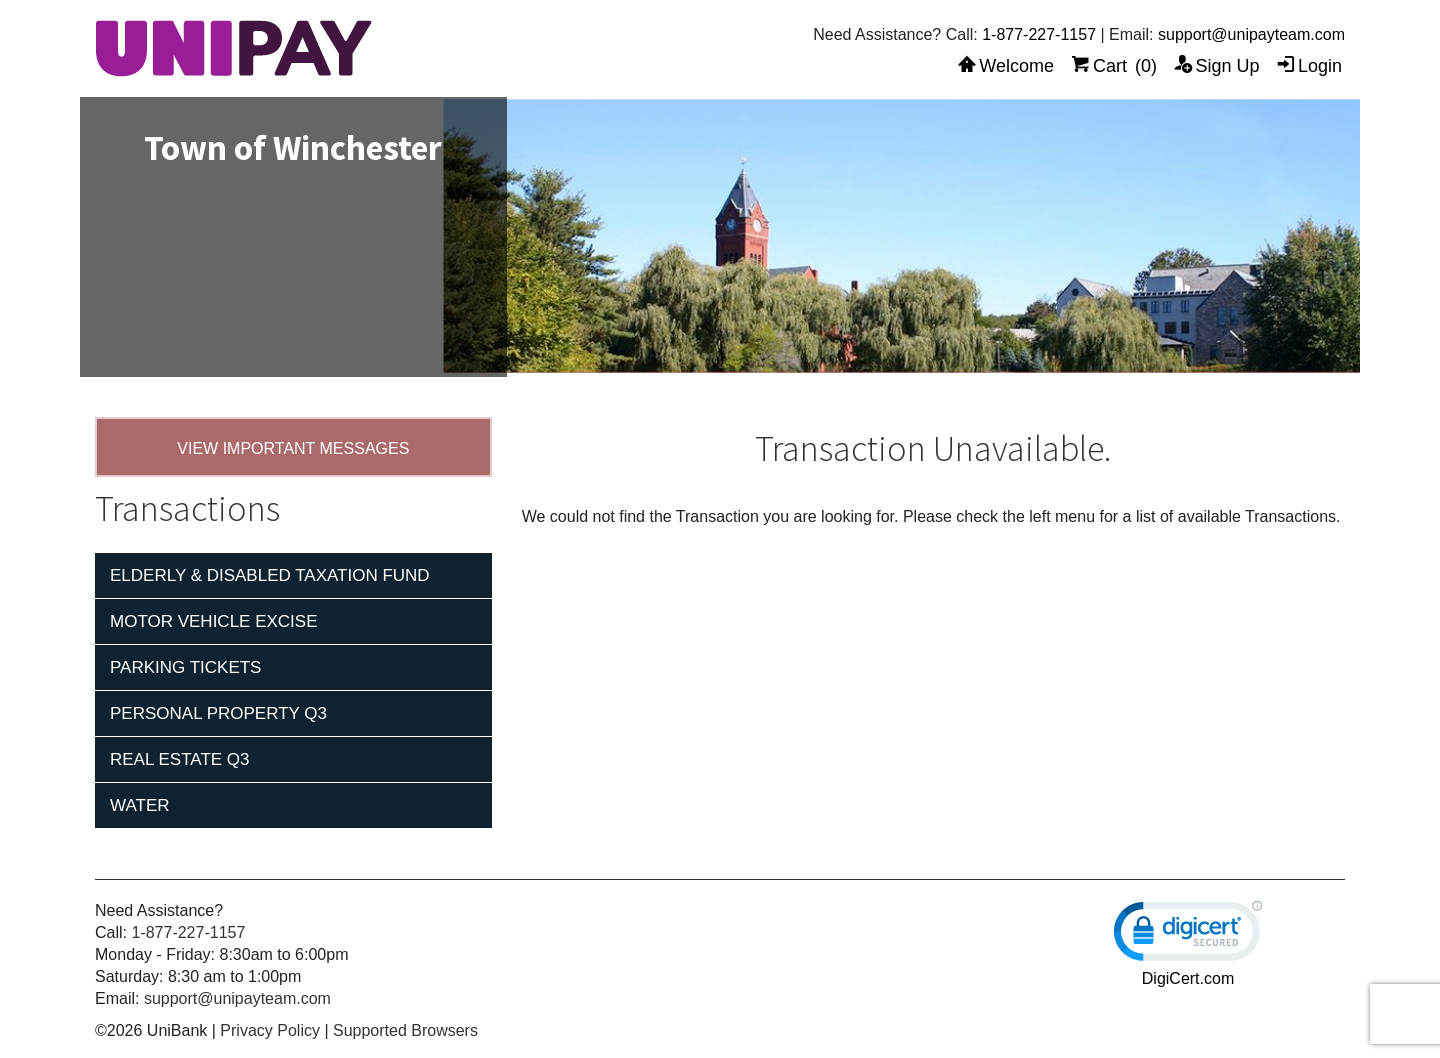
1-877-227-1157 (1039, 34)
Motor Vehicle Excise (214, 621)
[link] (1188, 935)
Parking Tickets (185, 667)
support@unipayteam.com (1251, 34)
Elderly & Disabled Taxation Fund (270, 575)
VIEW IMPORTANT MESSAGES (293, 448)
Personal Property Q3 (218, 713)
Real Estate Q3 (180, 759)
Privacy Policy (270, 1030)
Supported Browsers (405, 1030)
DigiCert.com (1188, 978)
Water (140, 805)
